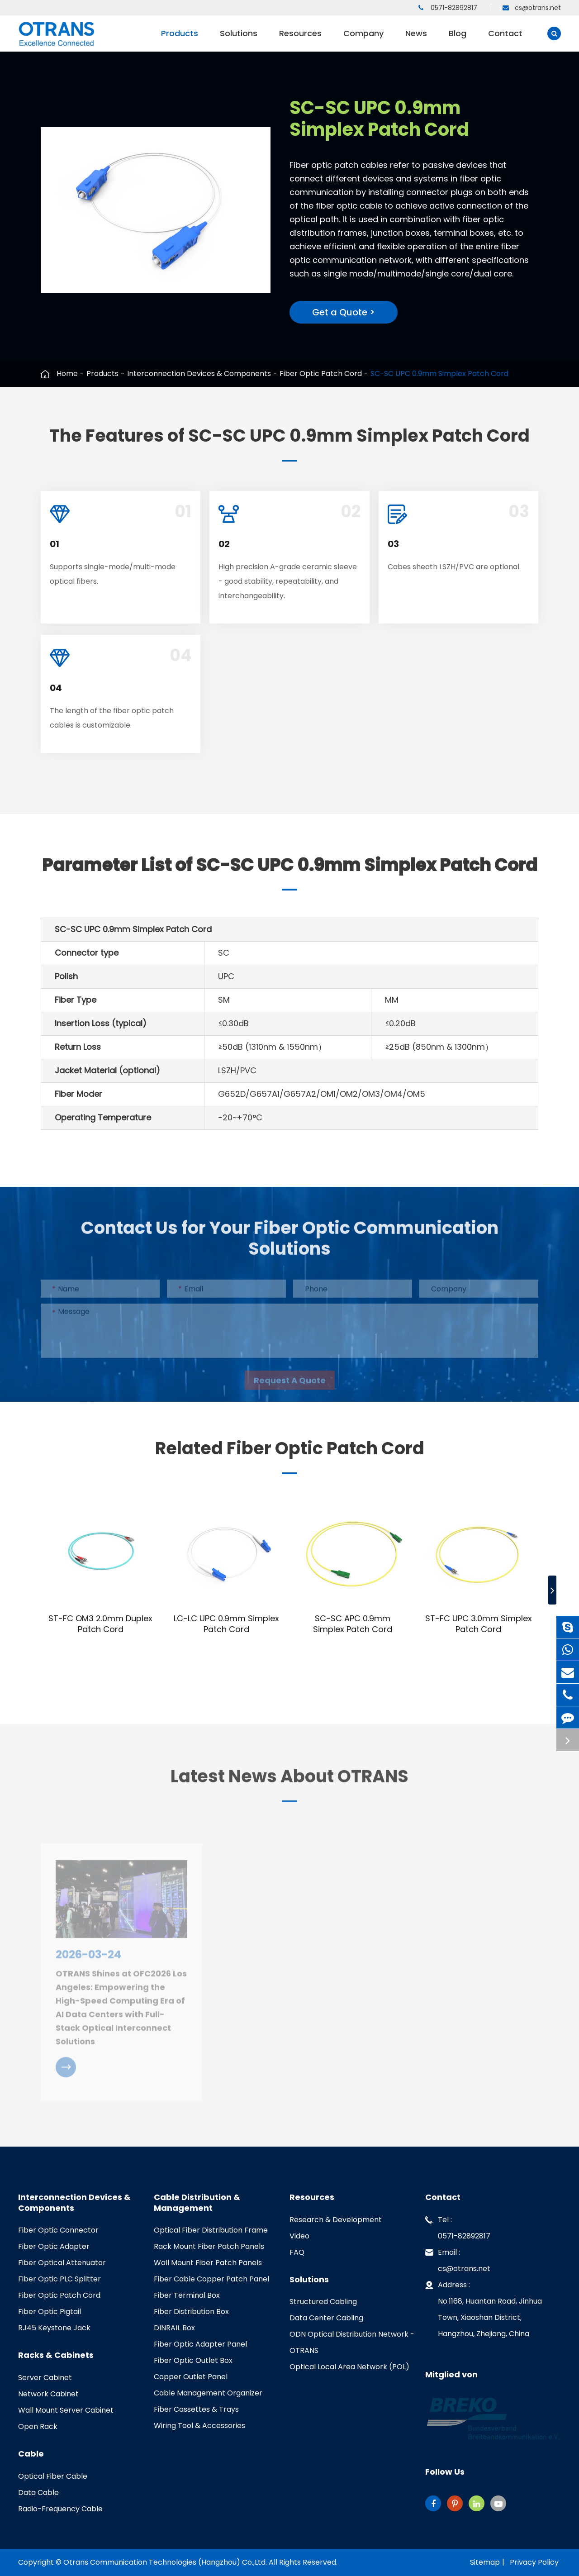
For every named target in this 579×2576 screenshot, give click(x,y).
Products (179, 40)
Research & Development (336, 2219)
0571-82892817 (447, 7)
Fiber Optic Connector (58, 2230)
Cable (31, 2453)
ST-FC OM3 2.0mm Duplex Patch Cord (100, 1624)
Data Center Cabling (326, 2318)
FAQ (297, 2252)
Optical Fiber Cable (52, 2476)
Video (299, 2236)
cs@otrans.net (532, 7)
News (416, 40)
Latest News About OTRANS (289, 1781)
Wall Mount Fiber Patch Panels (208, 2262)
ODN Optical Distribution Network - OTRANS (352, 2342)
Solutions (238, 40)
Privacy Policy (534, 2562)
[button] (552, 1590)
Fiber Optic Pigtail (49, 2311)
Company (363, 40)
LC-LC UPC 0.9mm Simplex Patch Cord (226, 1624)
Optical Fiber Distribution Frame (211, 2230)
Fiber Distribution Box (191, 2311)
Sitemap (485, 2562)
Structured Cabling (323, 2301)
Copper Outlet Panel (191, 2376)
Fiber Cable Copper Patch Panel (211, 2279)
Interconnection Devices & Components (199, 373)
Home (67, 373)
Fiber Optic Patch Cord (321, 373)
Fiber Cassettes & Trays (196, 2409)
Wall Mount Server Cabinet (66, 2410)
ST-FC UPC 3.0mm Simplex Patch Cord (478, 1624)
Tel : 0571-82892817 (457, 2226)
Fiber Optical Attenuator (62, 2262)
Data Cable (38, 2492)
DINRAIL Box (174, 2328)
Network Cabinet (48, 2394)
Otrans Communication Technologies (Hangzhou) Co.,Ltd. (165, 2562)
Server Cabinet (45, 2377)
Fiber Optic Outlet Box (193, 2360)
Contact (505, 40)
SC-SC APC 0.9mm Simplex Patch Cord (352, 1624)
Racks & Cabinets (56, 2355)
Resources (300, 40)
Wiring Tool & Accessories (199, 2425)
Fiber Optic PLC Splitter (59, 2279)
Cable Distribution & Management (197, 2203)
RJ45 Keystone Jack (54, 2328)
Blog (457, 40)
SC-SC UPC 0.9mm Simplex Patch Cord (439, 373)
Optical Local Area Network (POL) (349, 2367)
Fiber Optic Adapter (54, 2246)
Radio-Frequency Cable (60, 2509)
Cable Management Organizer (208, 2393)
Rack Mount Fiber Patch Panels (209, 2246)
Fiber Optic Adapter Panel (200, 2344)
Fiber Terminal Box (187, 2295)
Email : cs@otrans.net (457, 2259)
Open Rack (37, 2426)
